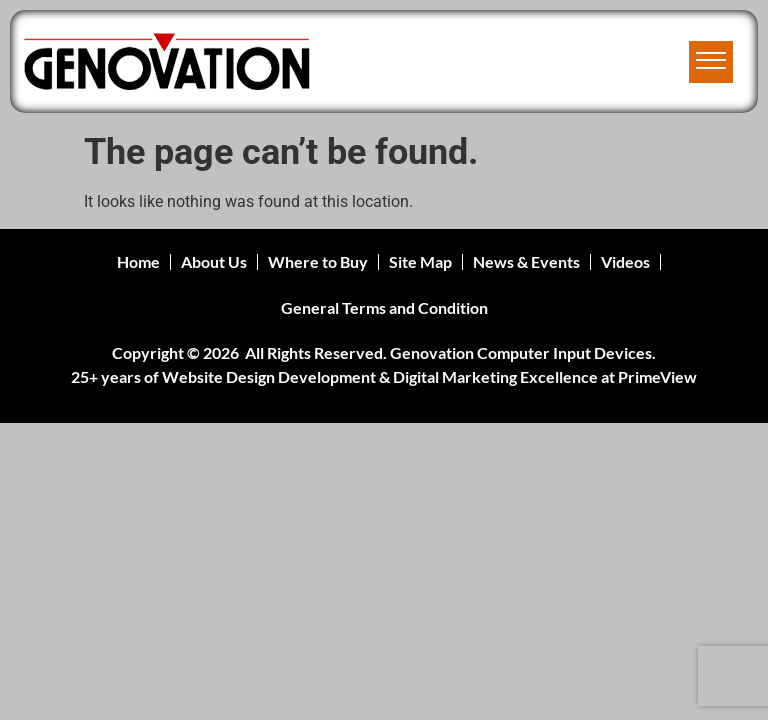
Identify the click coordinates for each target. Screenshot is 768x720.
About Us (214, 261)
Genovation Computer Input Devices (521, 352)
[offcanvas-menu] (711, 62)
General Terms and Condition (384, 307)
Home (138, 261)
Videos (625, 261)
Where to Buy (318, 261)
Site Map (420, 261)
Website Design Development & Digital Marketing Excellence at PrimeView (429, 376)
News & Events (526, 261)
